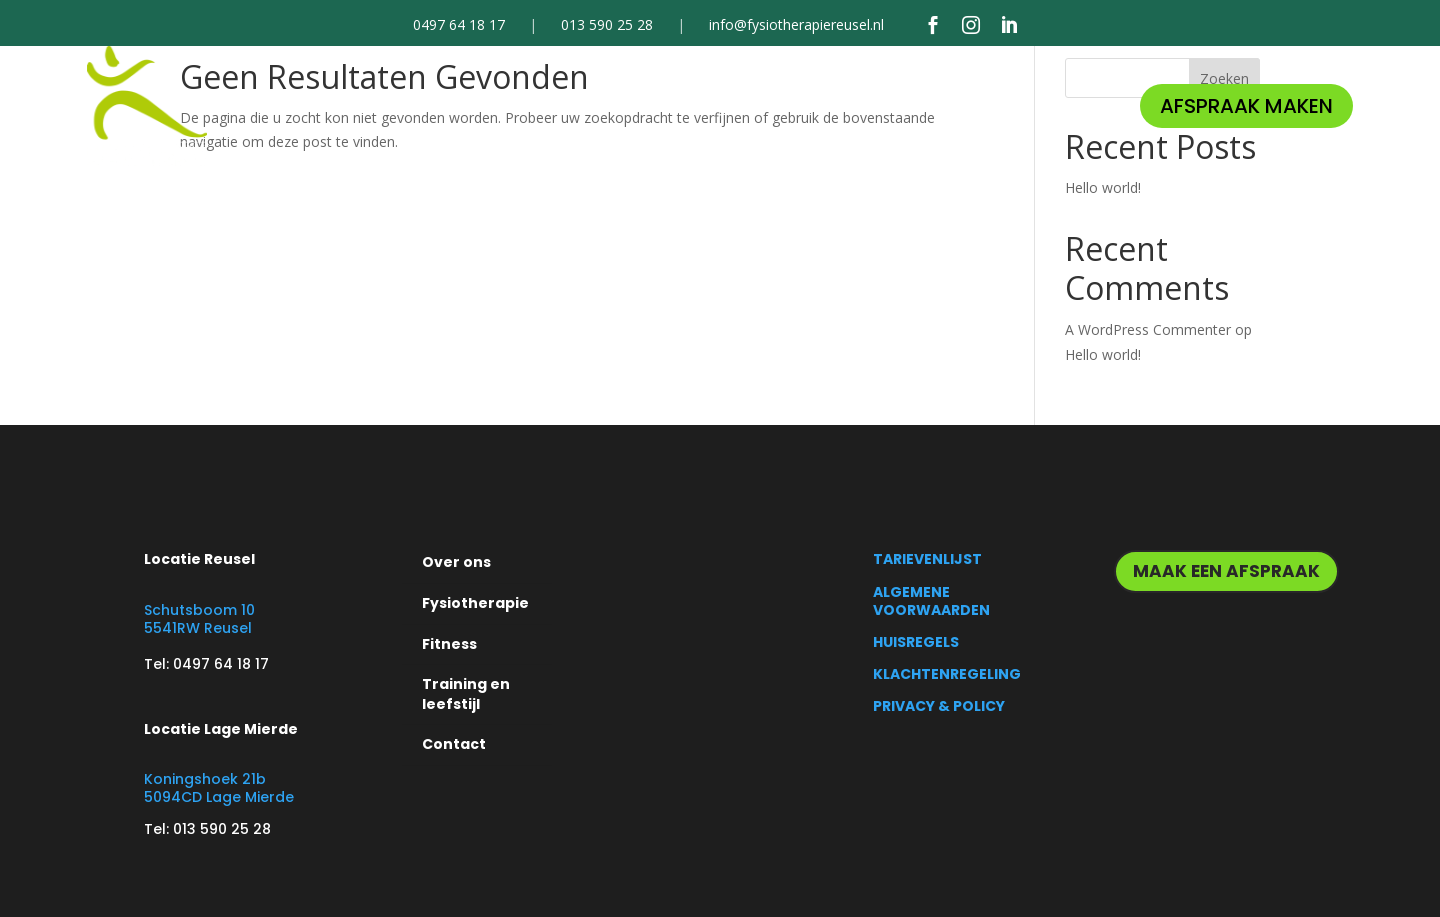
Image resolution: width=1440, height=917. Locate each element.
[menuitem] (390, 106)
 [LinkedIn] (1009, 25)
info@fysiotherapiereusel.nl (796, 25)
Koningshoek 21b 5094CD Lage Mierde (219, 788)
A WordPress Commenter (1148, 329)
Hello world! (1103, 187)
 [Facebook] (933, 25)
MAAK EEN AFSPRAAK (1226, 571)
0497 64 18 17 (459, 25)
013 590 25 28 (607, 25)
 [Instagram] (971, 25)
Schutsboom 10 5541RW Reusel (199, 619)
